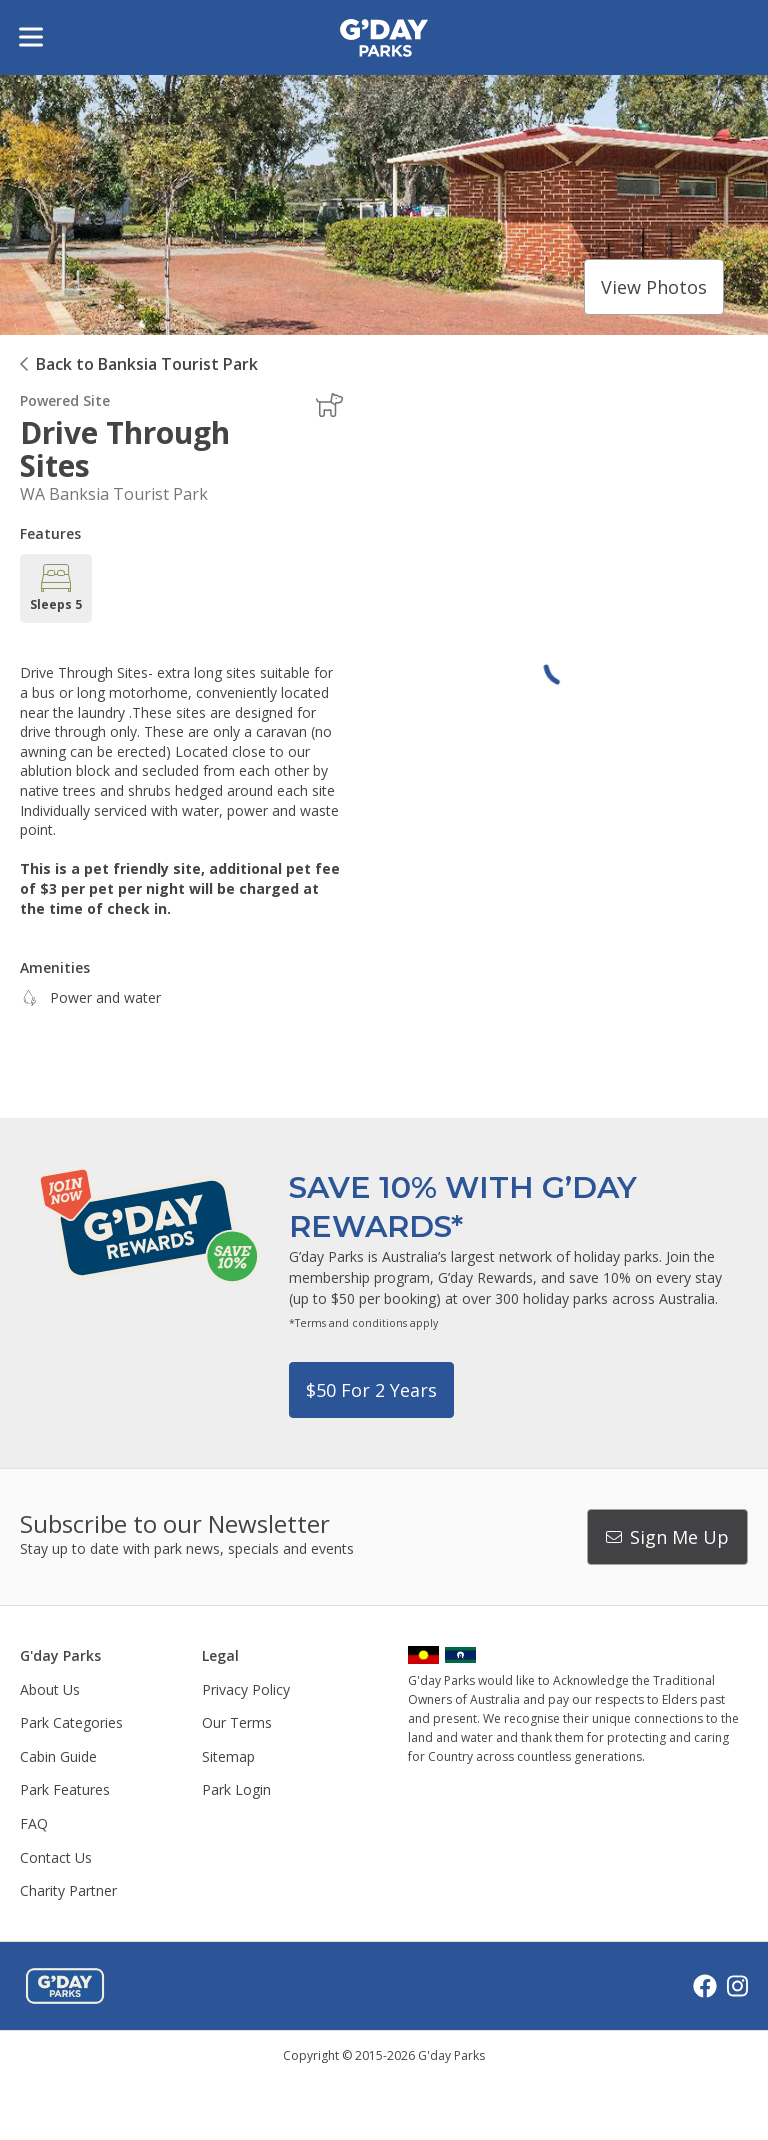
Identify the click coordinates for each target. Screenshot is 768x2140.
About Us (50, 1689)
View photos (654, 287)
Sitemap (228, 1756)
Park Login (236, 1789)
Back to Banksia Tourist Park (147, 364)
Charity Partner (68, 1890)
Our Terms (237, 1722)
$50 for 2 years (371, 1390)
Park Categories (71, 1722)
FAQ (34, 1823)
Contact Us (56, 1857)
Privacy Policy (246, 1689)
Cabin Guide (58, 1756)
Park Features (65, 1789)
